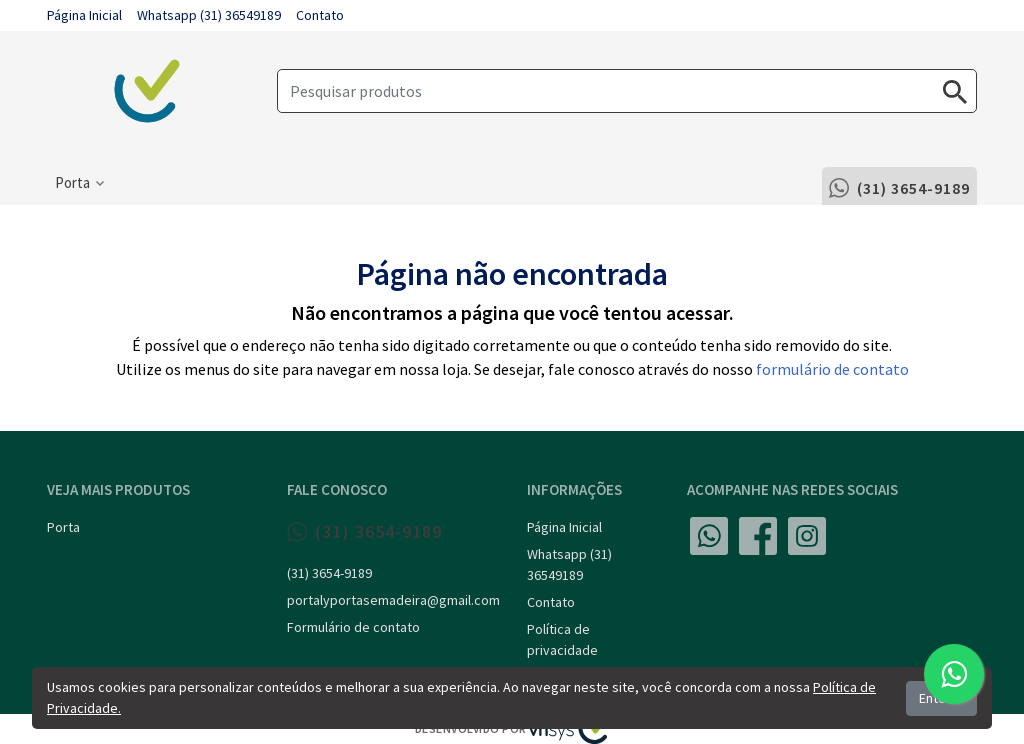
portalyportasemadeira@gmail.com (392, 600)
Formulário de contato (353, 627)
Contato (320, 15)
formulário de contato (832, 369)
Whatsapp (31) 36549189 (209, 15)
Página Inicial (84, 15)
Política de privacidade (562, 639)
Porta (63, 527)
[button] (79, 183)
